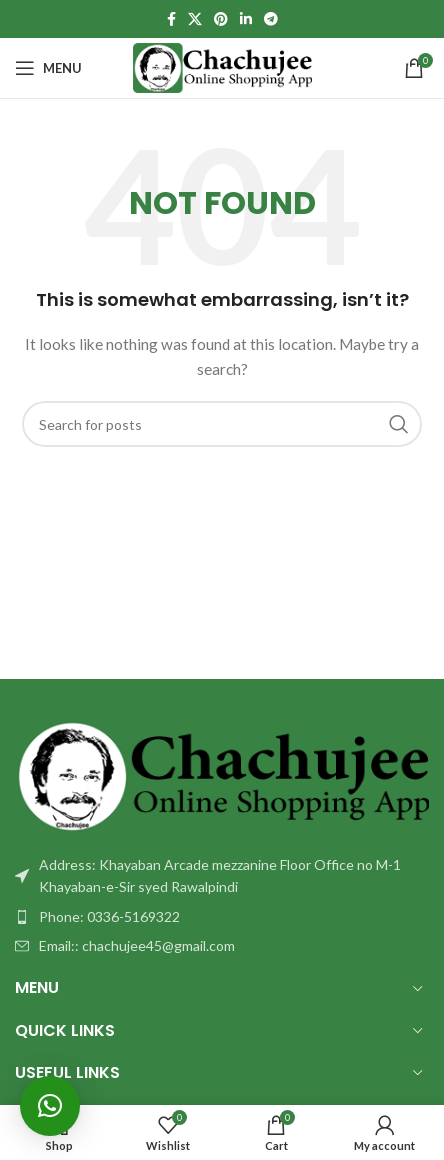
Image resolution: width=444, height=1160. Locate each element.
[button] (50, 1106)
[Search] (222, 424)
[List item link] (222, 917)
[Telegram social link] (271, 19)
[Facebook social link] (171, 19)
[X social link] (195, 19)
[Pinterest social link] (221, 19)
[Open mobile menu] (48, 68)
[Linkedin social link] (246, 19)
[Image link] (222, 774)
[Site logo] (222, 66)
